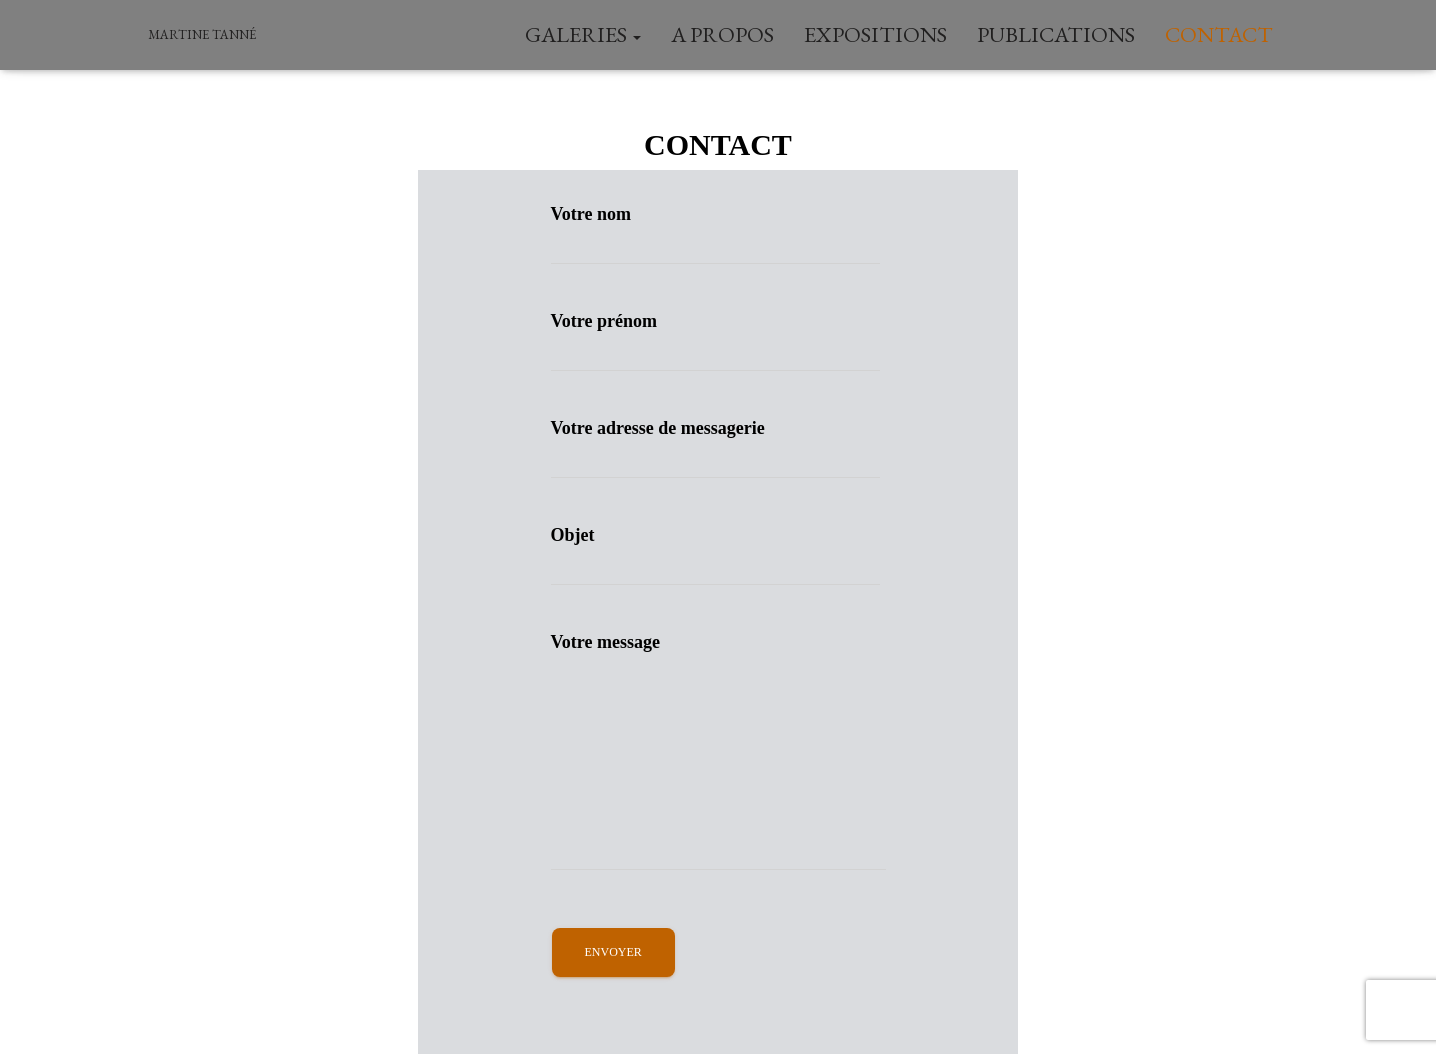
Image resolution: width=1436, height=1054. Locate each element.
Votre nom (715, 234)
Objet (715, 555)
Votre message (718, 751)
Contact (1219, 34)
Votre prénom (715, 341)
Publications (1056, 34)
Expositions (875, 34)
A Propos (722, 34)
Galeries (583, 34)
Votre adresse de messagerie (715, 448)
